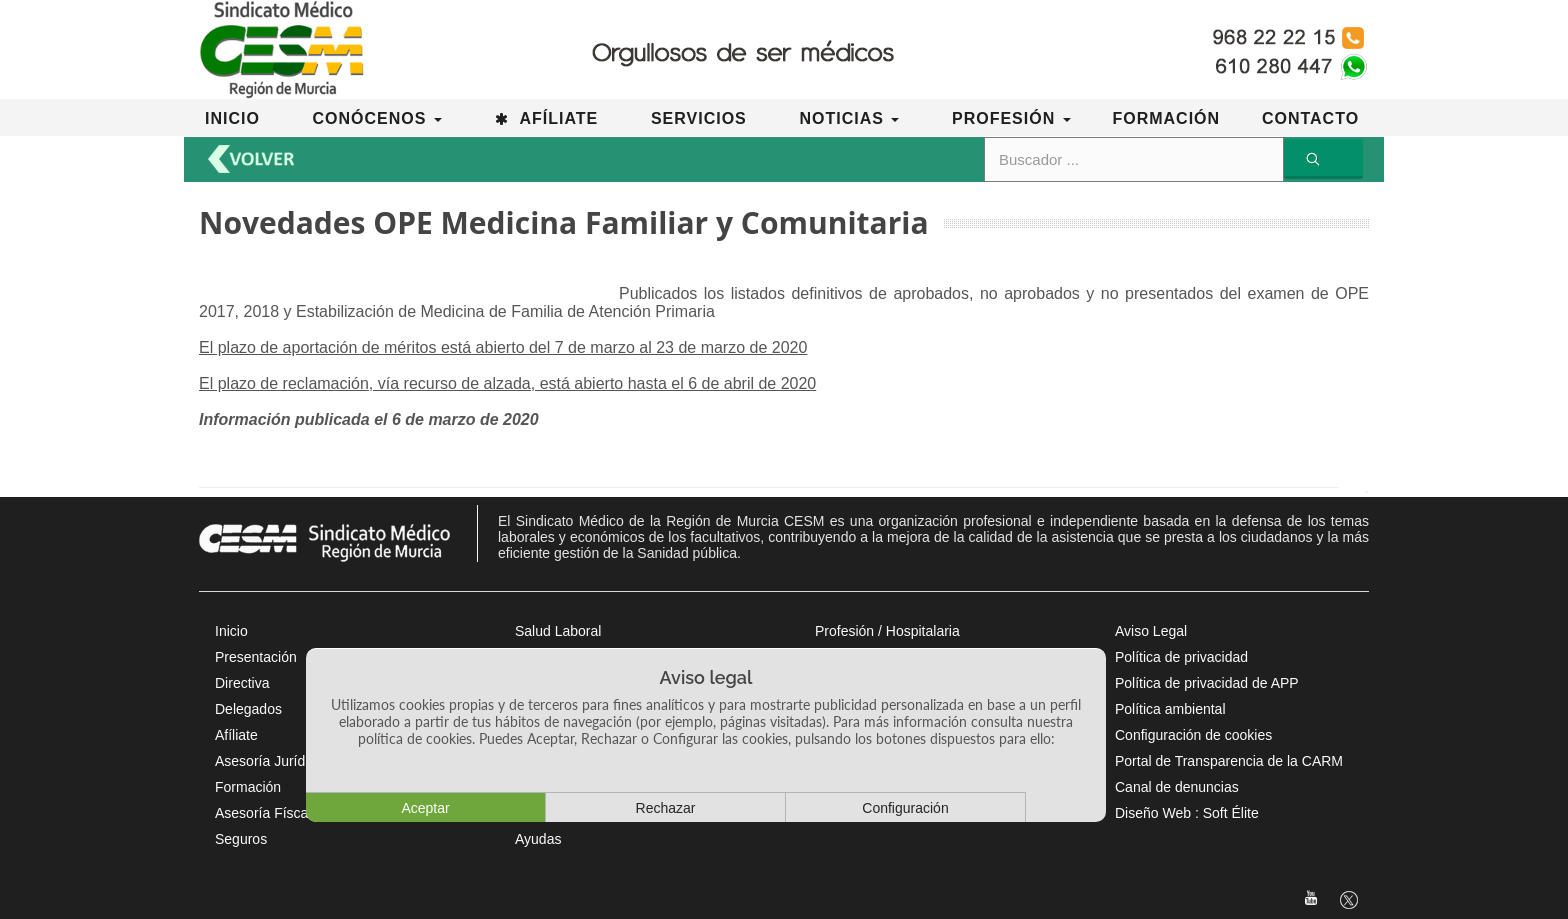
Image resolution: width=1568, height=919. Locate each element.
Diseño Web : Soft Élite (1187, 813)
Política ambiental (1170, 709)
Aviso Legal (1151, 631)
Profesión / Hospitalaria (887, 631)
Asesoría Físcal (263, 813)
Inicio (231, 631)
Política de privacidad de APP (1207, 683)
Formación (248, 787)
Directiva (242, 683)
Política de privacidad (1181, 657)
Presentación (256, 657)
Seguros (241, 839)
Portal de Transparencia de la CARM (1229, 761)
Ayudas (538, 839)
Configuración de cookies (1193, 735)
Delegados (248, 709)
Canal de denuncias (1177, 787)
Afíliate (236, 735)
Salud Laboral (558, 631)
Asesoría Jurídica (269, 761)
